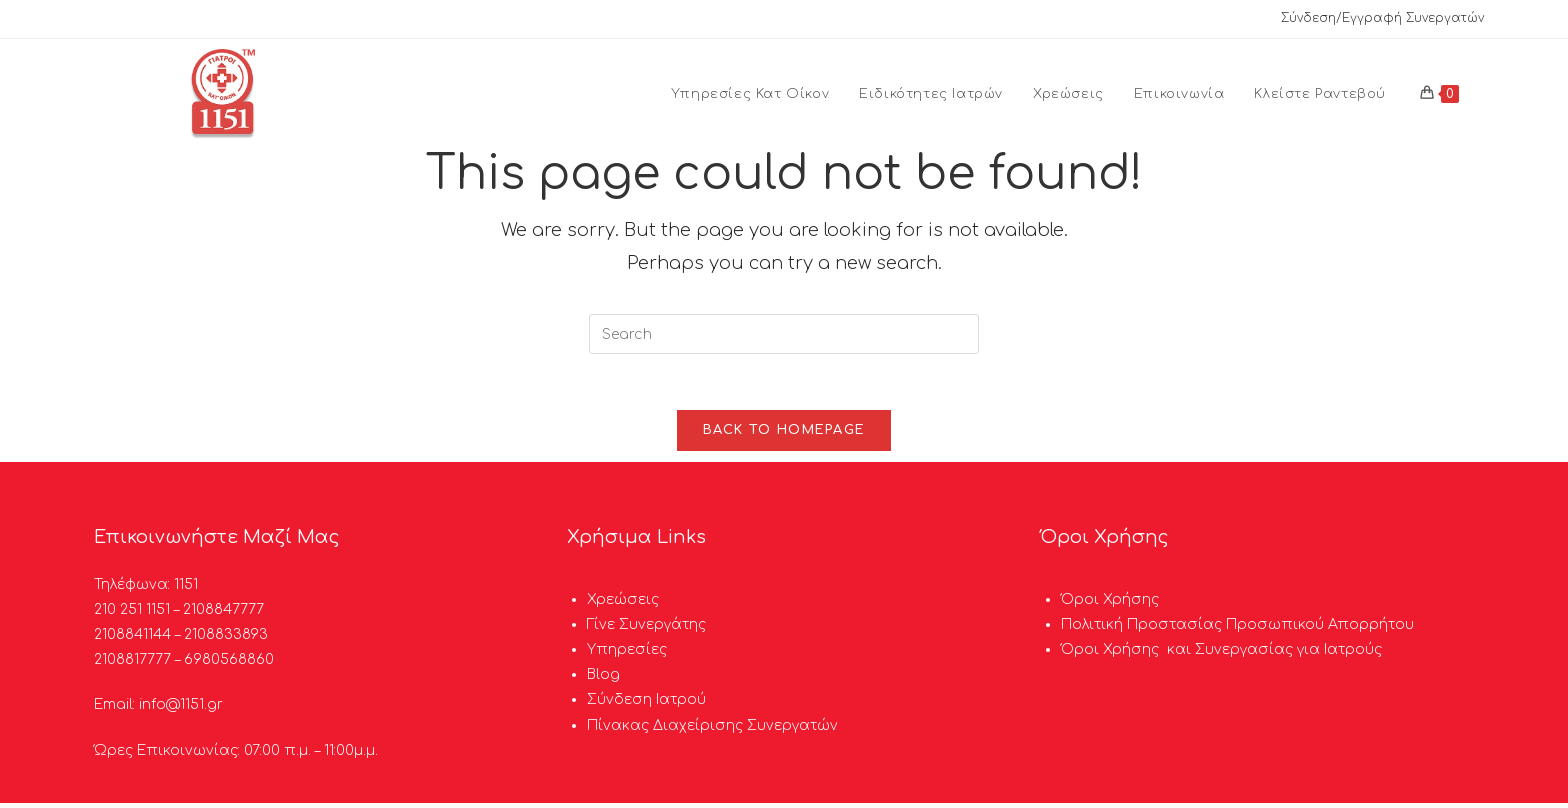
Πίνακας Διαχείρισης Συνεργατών (712, 730)
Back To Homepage (784, 435)
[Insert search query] (784, 334)
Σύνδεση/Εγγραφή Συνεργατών (1382, 18)
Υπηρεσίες (627, 654)
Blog (603, 680)
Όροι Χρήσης (1110, 604)
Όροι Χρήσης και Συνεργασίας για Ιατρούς (1221, 654)
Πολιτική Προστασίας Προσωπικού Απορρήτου (1237, 629)
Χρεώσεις (623, 604)
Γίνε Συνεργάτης (646, 629)
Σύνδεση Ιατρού (646, 705)
